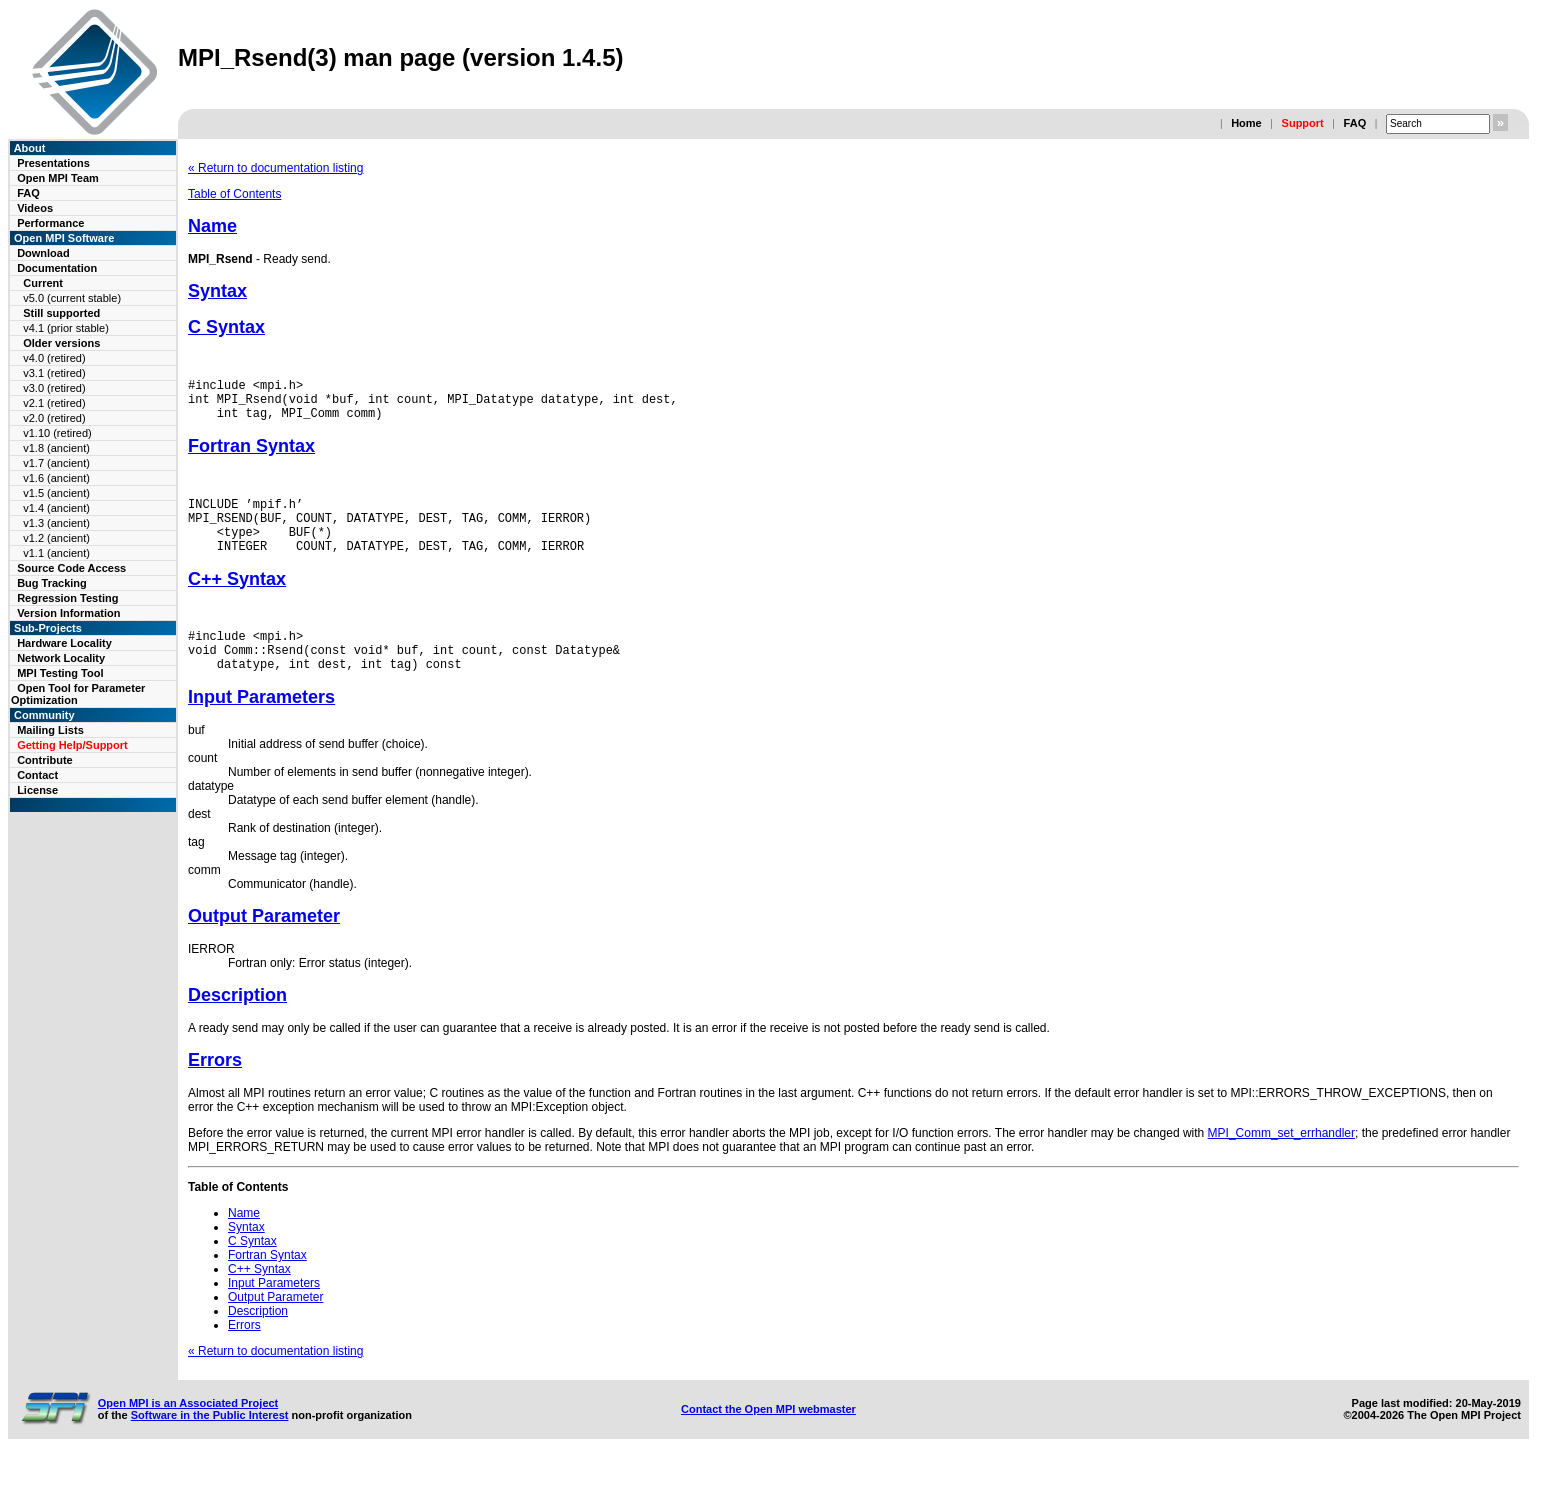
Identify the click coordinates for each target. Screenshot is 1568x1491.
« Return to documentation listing (275, 168)
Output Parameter (264, 946)
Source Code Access (71, 568)
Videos (35, 208)
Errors (215, 1090)
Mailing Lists (50, 730)
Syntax (217, 291)
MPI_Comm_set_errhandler (1281, 1163)
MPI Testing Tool (60, 673)
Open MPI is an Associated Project (188, 1433)
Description (237, 1025)
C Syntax (226, 327)
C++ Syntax (237, 600)
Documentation (57, 268)
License (37, 790)
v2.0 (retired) (54, 418)
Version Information (68, 613)
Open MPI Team (58, 178)
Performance (50, 223)
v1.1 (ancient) (56, 553)
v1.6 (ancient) (56, 478)
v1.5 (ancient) (56, 493)
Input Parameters (261, 727)
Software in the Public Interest (210, 1445)
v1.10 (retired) (57, 433)
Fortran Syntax (251, 455)
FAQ (1355, 123)
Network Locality (61, 658)
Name (212, 226)
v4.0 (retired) (54, 358)
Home (1246, 123)
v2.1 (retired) (54, 403)
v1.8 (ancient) (56, 448)
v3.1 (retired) (54, 373)
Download (43, 253)
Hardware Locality (64, 643)
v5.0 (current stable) (72, 298)
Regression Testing (67, 598)
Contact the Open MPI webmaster (768, 1439)
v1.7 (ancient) (56, 463)
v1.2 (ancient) (56, 538)
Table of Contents (234, 194)
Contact (37, 775)
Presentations (53, 163)
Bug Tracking (52, 583)
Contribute (45, 760)
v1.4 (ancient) (56, 508)
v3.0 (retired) (54, 388)
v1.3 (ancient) (56, 523)
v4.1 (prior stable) (66, 328)
